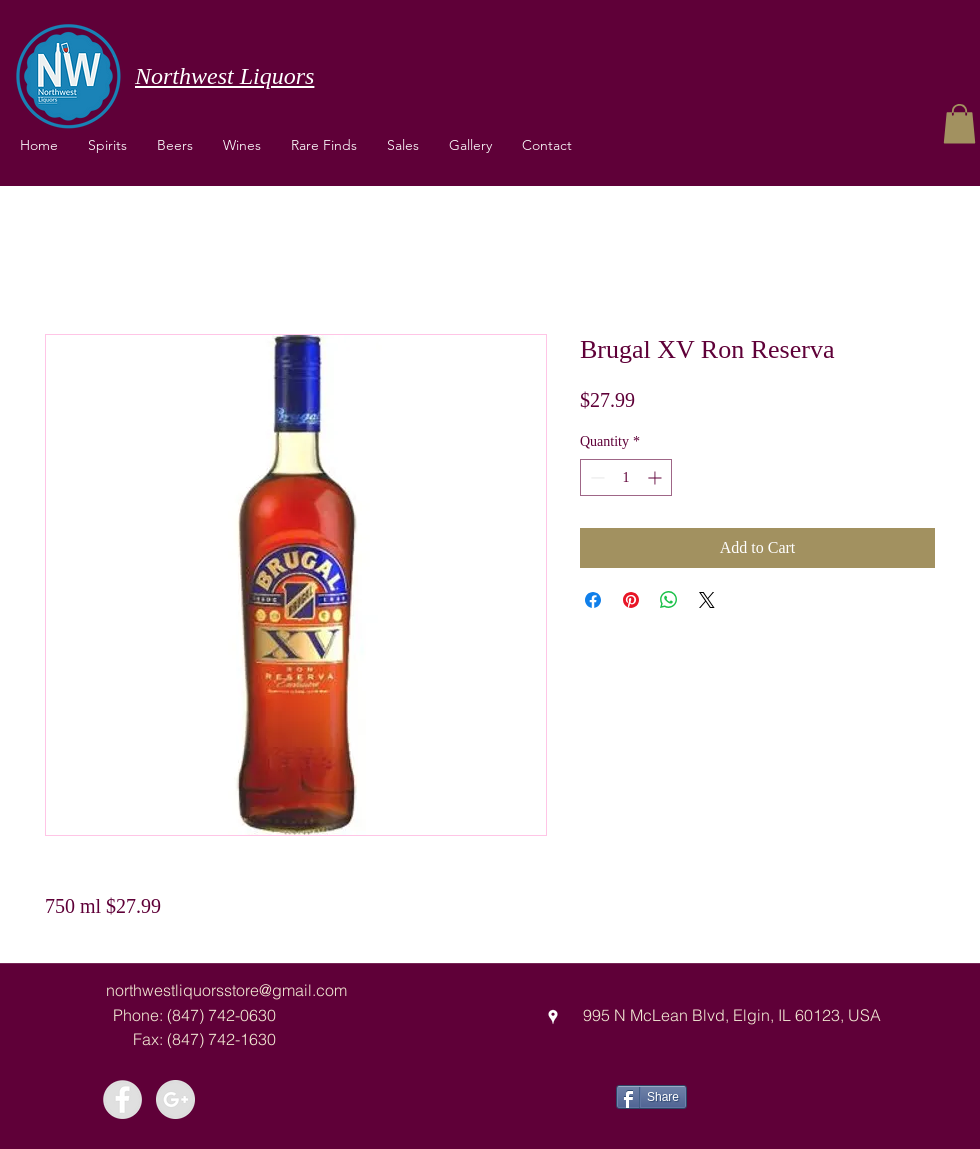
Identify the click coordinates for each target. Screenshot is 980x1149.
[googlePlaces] (553, 1017)
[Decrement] (595, 477)
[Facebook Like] (761, 1095)
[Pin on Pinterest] (631, 600)
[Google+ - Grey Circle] (175, 1099)
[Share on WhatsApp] (669, 600)
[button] (242, 145)
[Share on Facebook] (593, 600)
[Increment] (656, 477)
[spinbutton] (626, 477)
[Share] (651, 1097)
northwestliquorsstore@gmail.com (226, 990)
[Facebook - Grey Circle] (122, 1099)
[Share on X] (707, 600)
